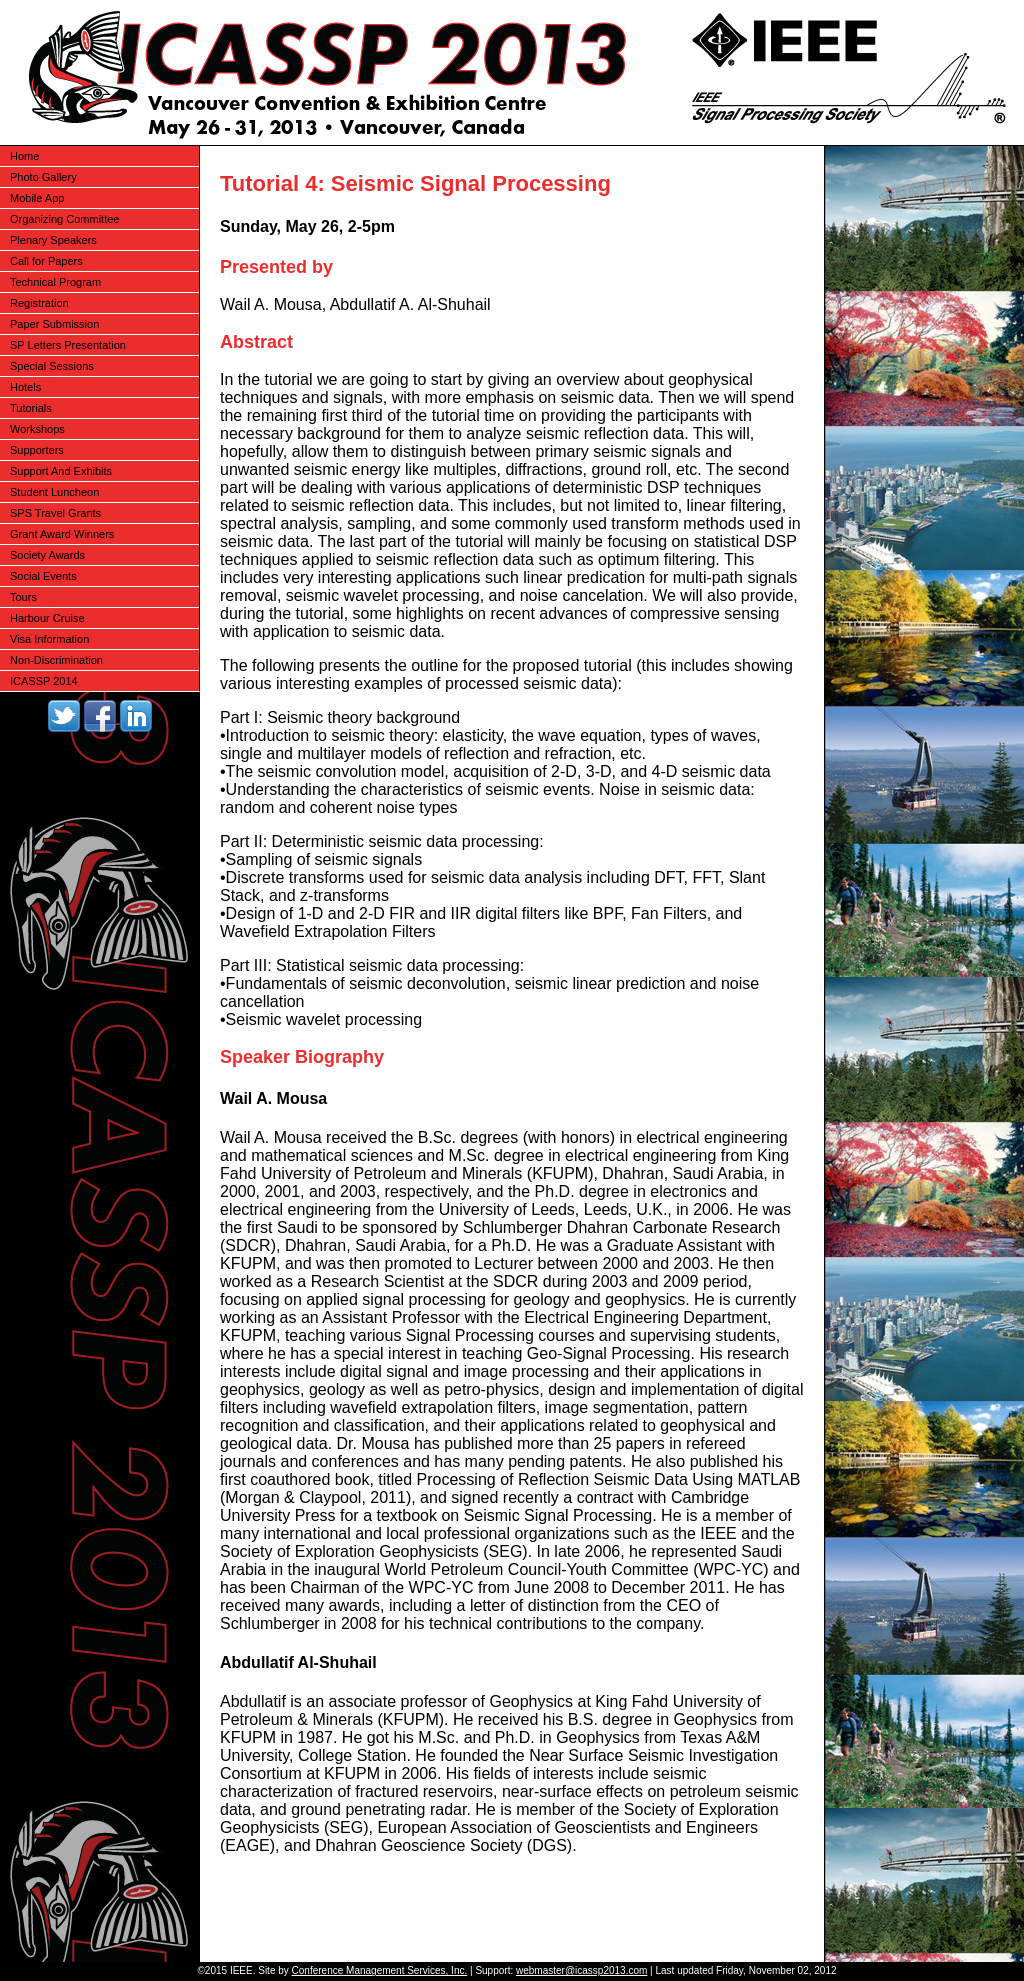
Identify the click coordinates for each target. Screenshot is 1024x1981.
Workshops (37, 429)
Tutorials (31, 408)
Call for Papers (46, 261)
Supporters (37, 450)
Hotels (25, 387)
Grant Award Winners (62, 534)
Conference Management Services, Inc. (380, 1970)
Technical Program (55, 282)
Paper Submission (54, 324)
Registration (39, 303)
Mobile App (37, 198)
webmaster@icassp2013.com (581, 1970)
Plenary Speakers (53, 240)
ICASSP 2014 (44, 681)
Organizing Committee (64, 219)
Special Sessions (52, 366)
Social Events (43, 576)
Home (24, 156)
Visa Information (49, 639)
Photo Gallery (43, 177)
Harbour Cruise (47, 618)
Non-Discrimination (56, 660)
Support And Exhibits (61, 471)
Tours (23, 597)
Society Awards (47, 555)
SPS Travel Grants (55, 513)
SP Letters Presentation (68, 345)
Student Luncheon (54, 492)
